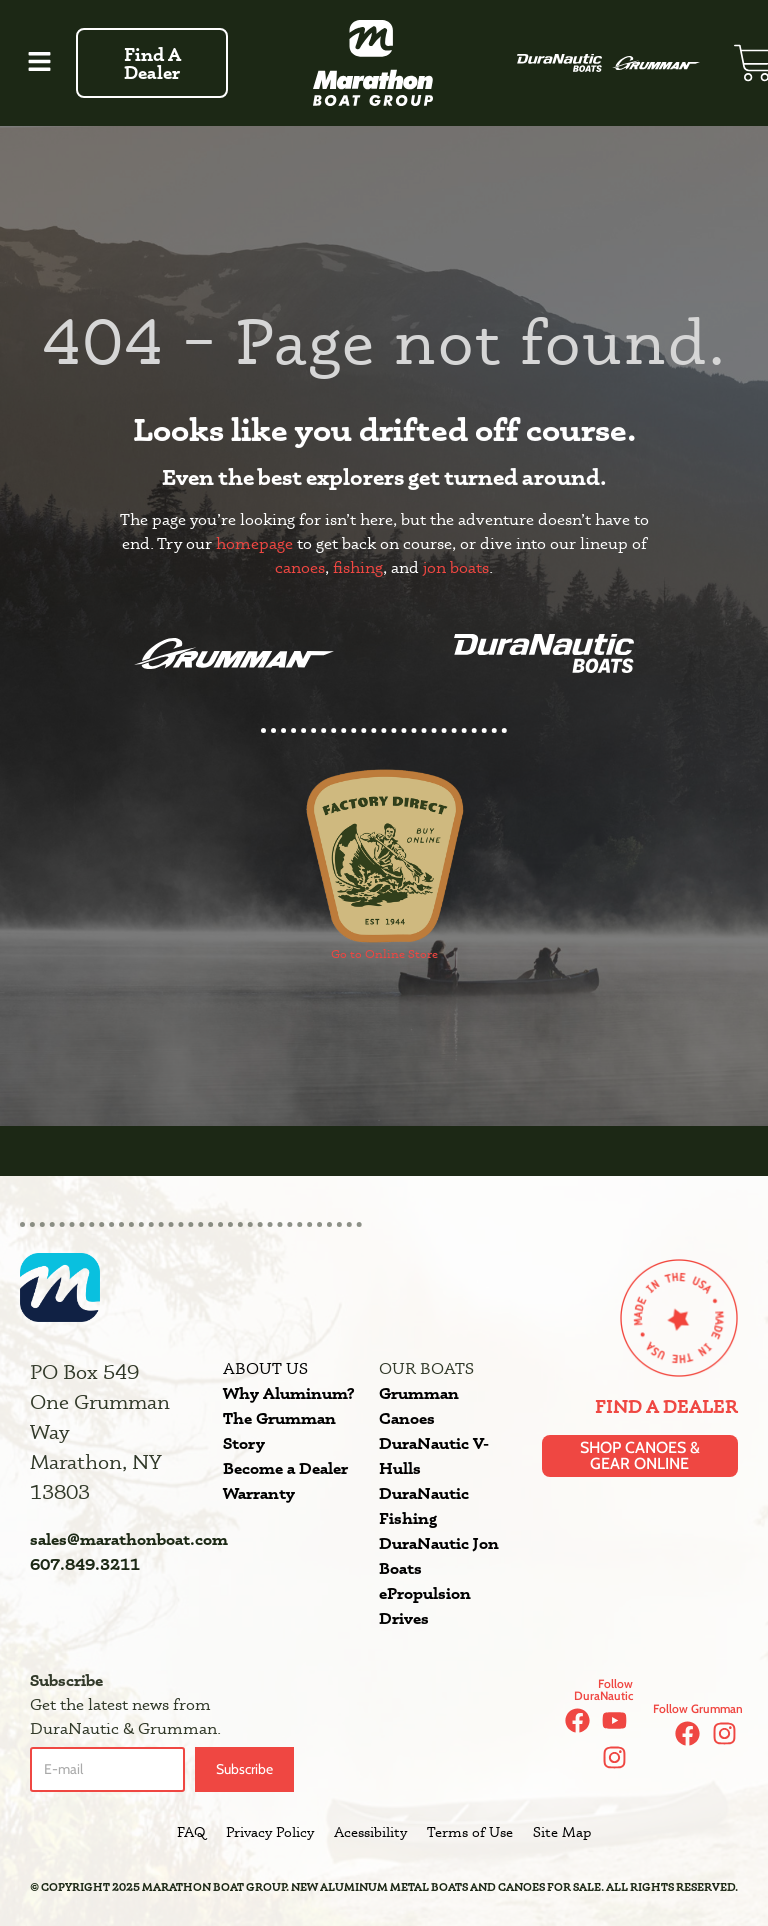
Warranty (259, 1493)
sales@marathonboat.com (129, 1539)
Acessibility (370, 1832)
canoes (300, 567)
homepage (254, 543)
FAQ (191, 1832)
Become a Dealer (285, 1468)
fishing (358, 567)
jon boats (456, 567)
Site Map (562, 1832)
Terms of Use (470, 1832)
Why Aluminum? (288, 1393)
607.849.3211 (85, 1564)
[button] (40, 63)
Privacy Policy (270, 1832)
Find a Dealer (666, 1406)
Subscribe (244, 1769)
